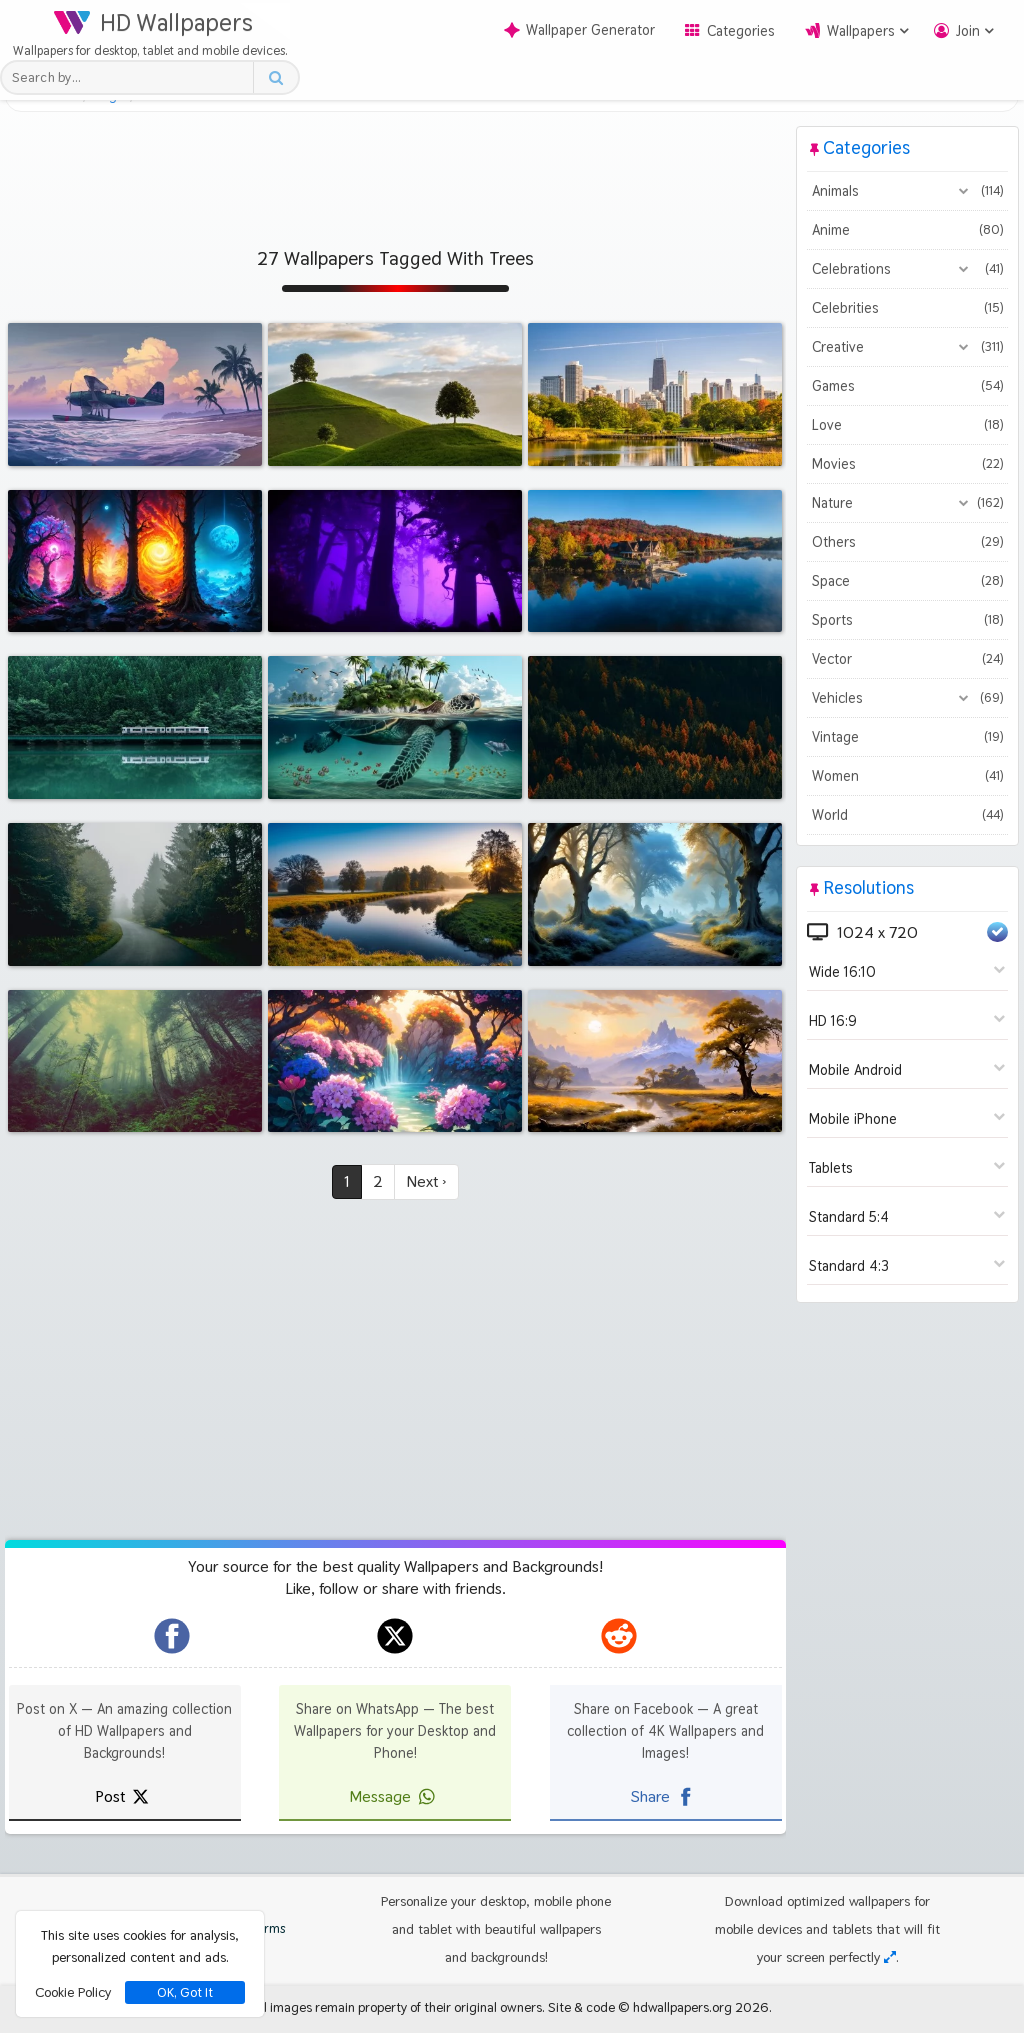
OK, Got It (185, 1992)
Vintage (907, 737)
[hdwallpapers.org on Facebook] (172, 1636)
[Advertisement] (395, 171)
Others (907, 542)
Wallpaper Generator (579, 30)
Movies (907, 464)
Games (907, 386)
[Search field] (132, 77)
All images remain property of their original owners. (399, 2007)
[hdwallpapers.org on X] (395, 1636)
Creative (907, 347)
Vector (907, 659)
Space (907, 581)
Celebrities (907, 308)
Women (907, 776)
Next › (426, 1181)
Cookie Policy (73, 1992)
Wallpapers (861, 31)
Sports (907, 620)
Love (907, 425)
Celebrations (907, 269)
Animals (907, 191)
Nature (907, 503)
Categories (741, 31)
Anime (907, 230)
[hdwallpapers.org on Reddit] (619, 1636)
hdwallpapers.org (682, 2007)
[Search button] (275, 77)
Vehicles (907, 698)
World (907, 815)
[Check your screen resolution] (890, 1957)
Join (968, 31)
